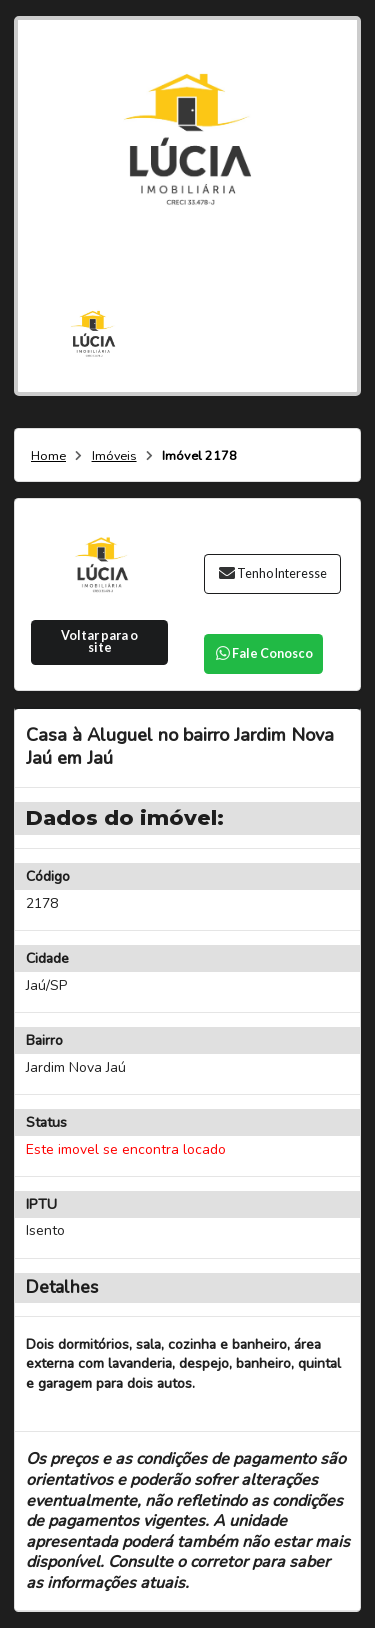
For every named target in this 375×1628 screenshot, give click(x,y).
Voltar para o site (99, 642)
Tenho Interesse (272, 573)
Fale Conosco (263, 653)
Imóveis (114, 456)
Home (48, 456)
